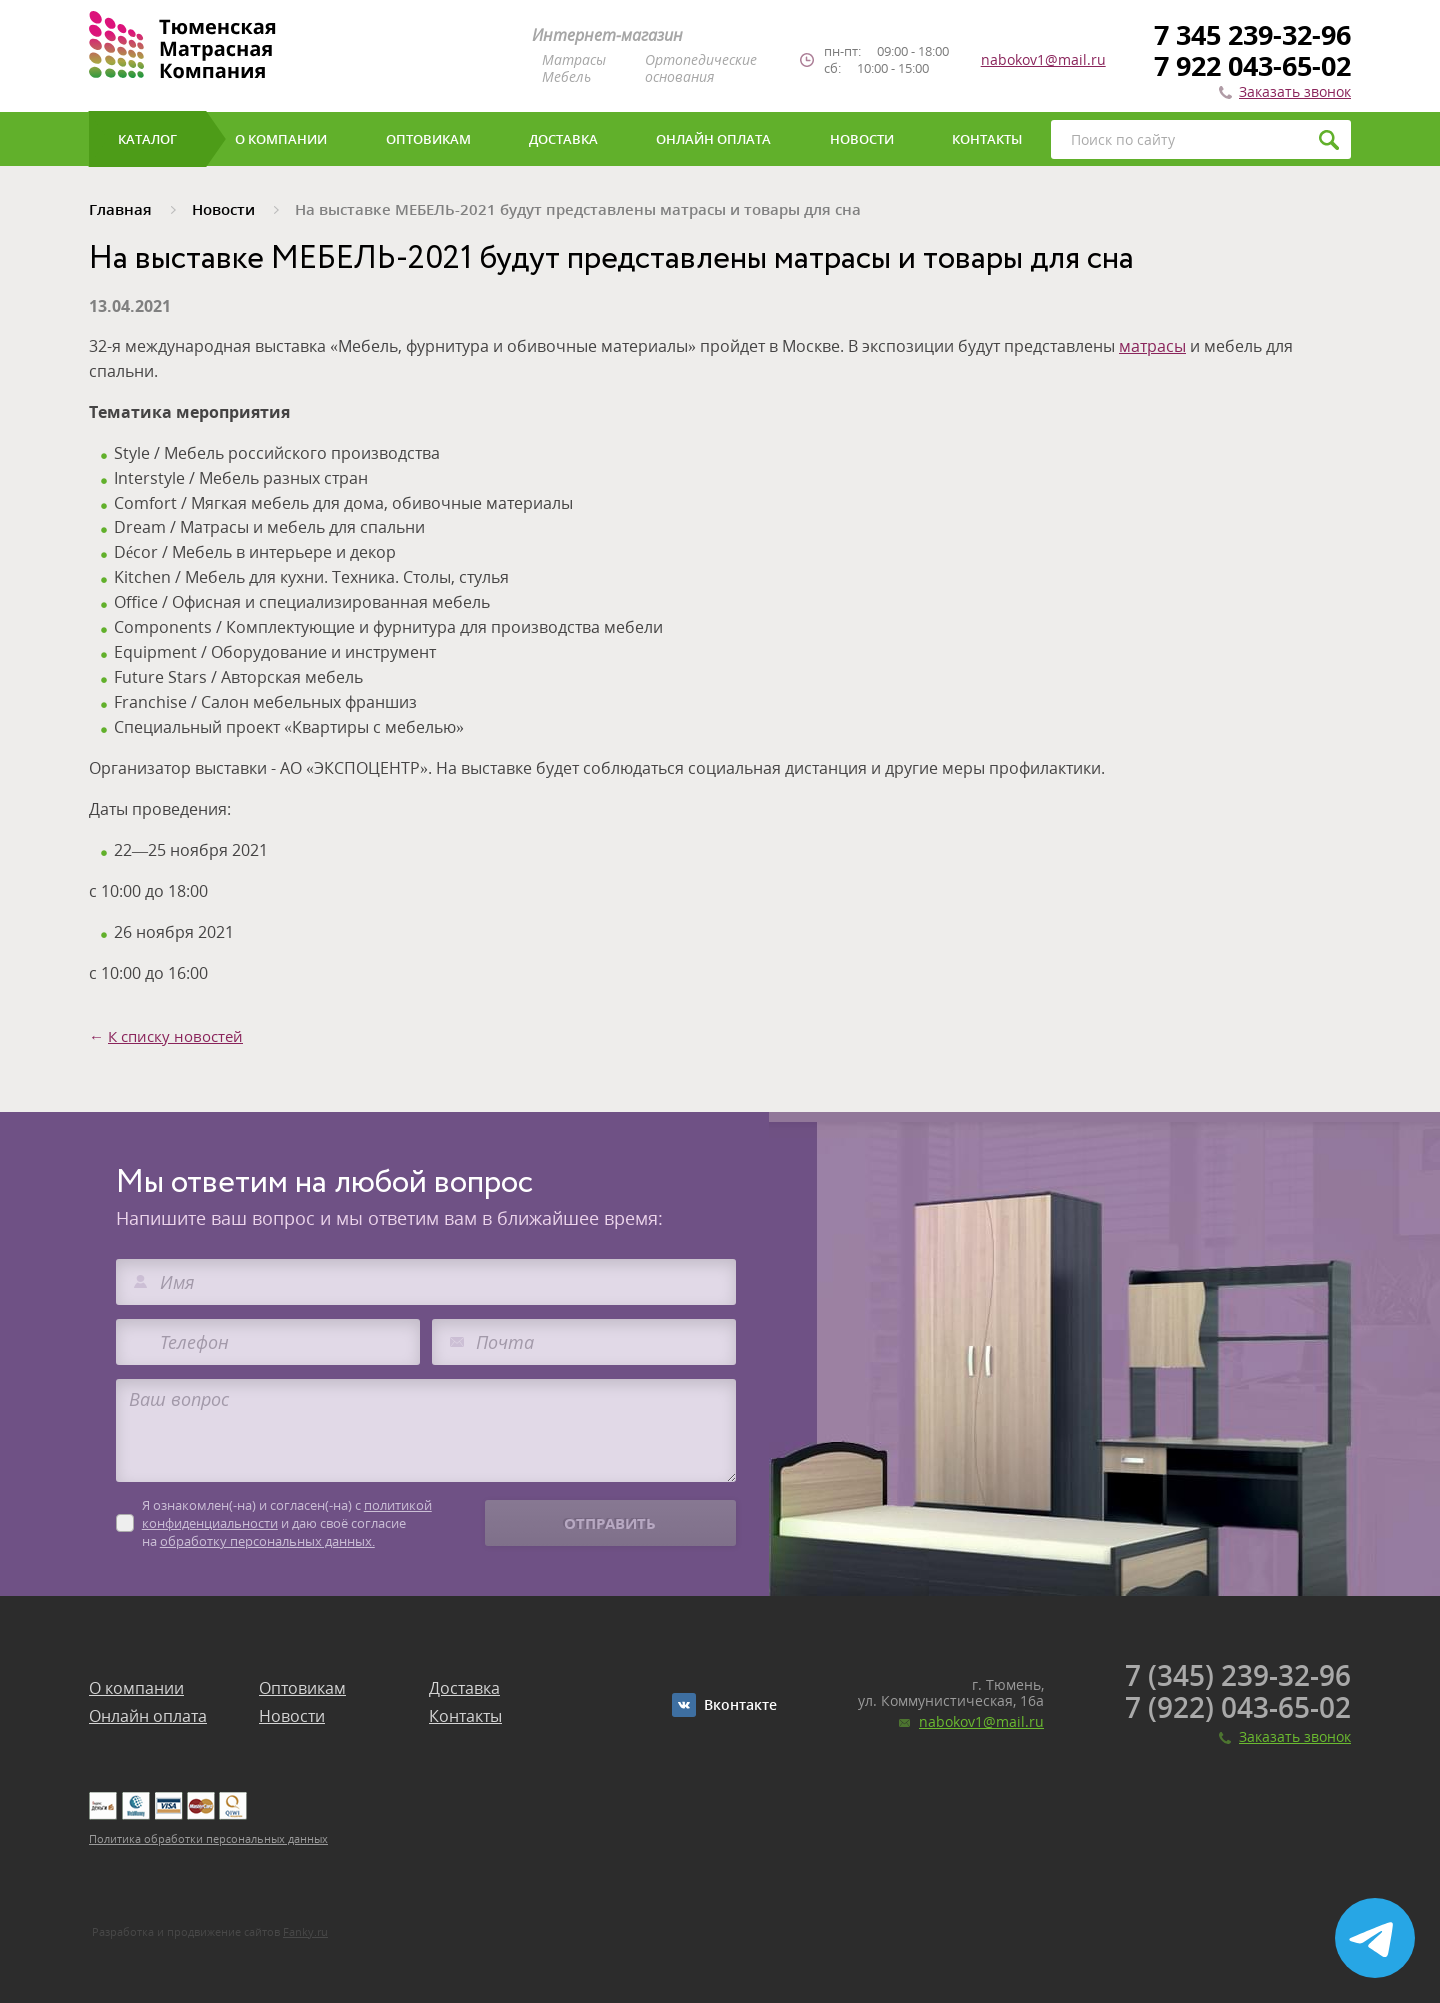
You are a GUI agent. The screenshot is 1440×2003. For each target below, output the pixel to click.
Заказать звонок (1295, 91)
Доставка (464, 1688)
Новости (292, 1716)
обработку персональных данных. (267, 1541)
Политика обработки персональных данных (208, 1838)
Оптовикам (302, 1688)
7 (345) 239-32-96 (1238, 1675)
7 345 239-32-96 (1252, 34)
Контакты (465, 1716)
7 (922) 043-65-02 (1238, 1707)
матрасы (1152, 346)
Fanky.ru (305, 1931)
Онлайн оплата (148, 1716)
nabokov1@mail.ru (1043, 60)
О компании (136, 1688)
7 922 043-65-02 (1252, 65)
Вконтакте (740, 1704)
